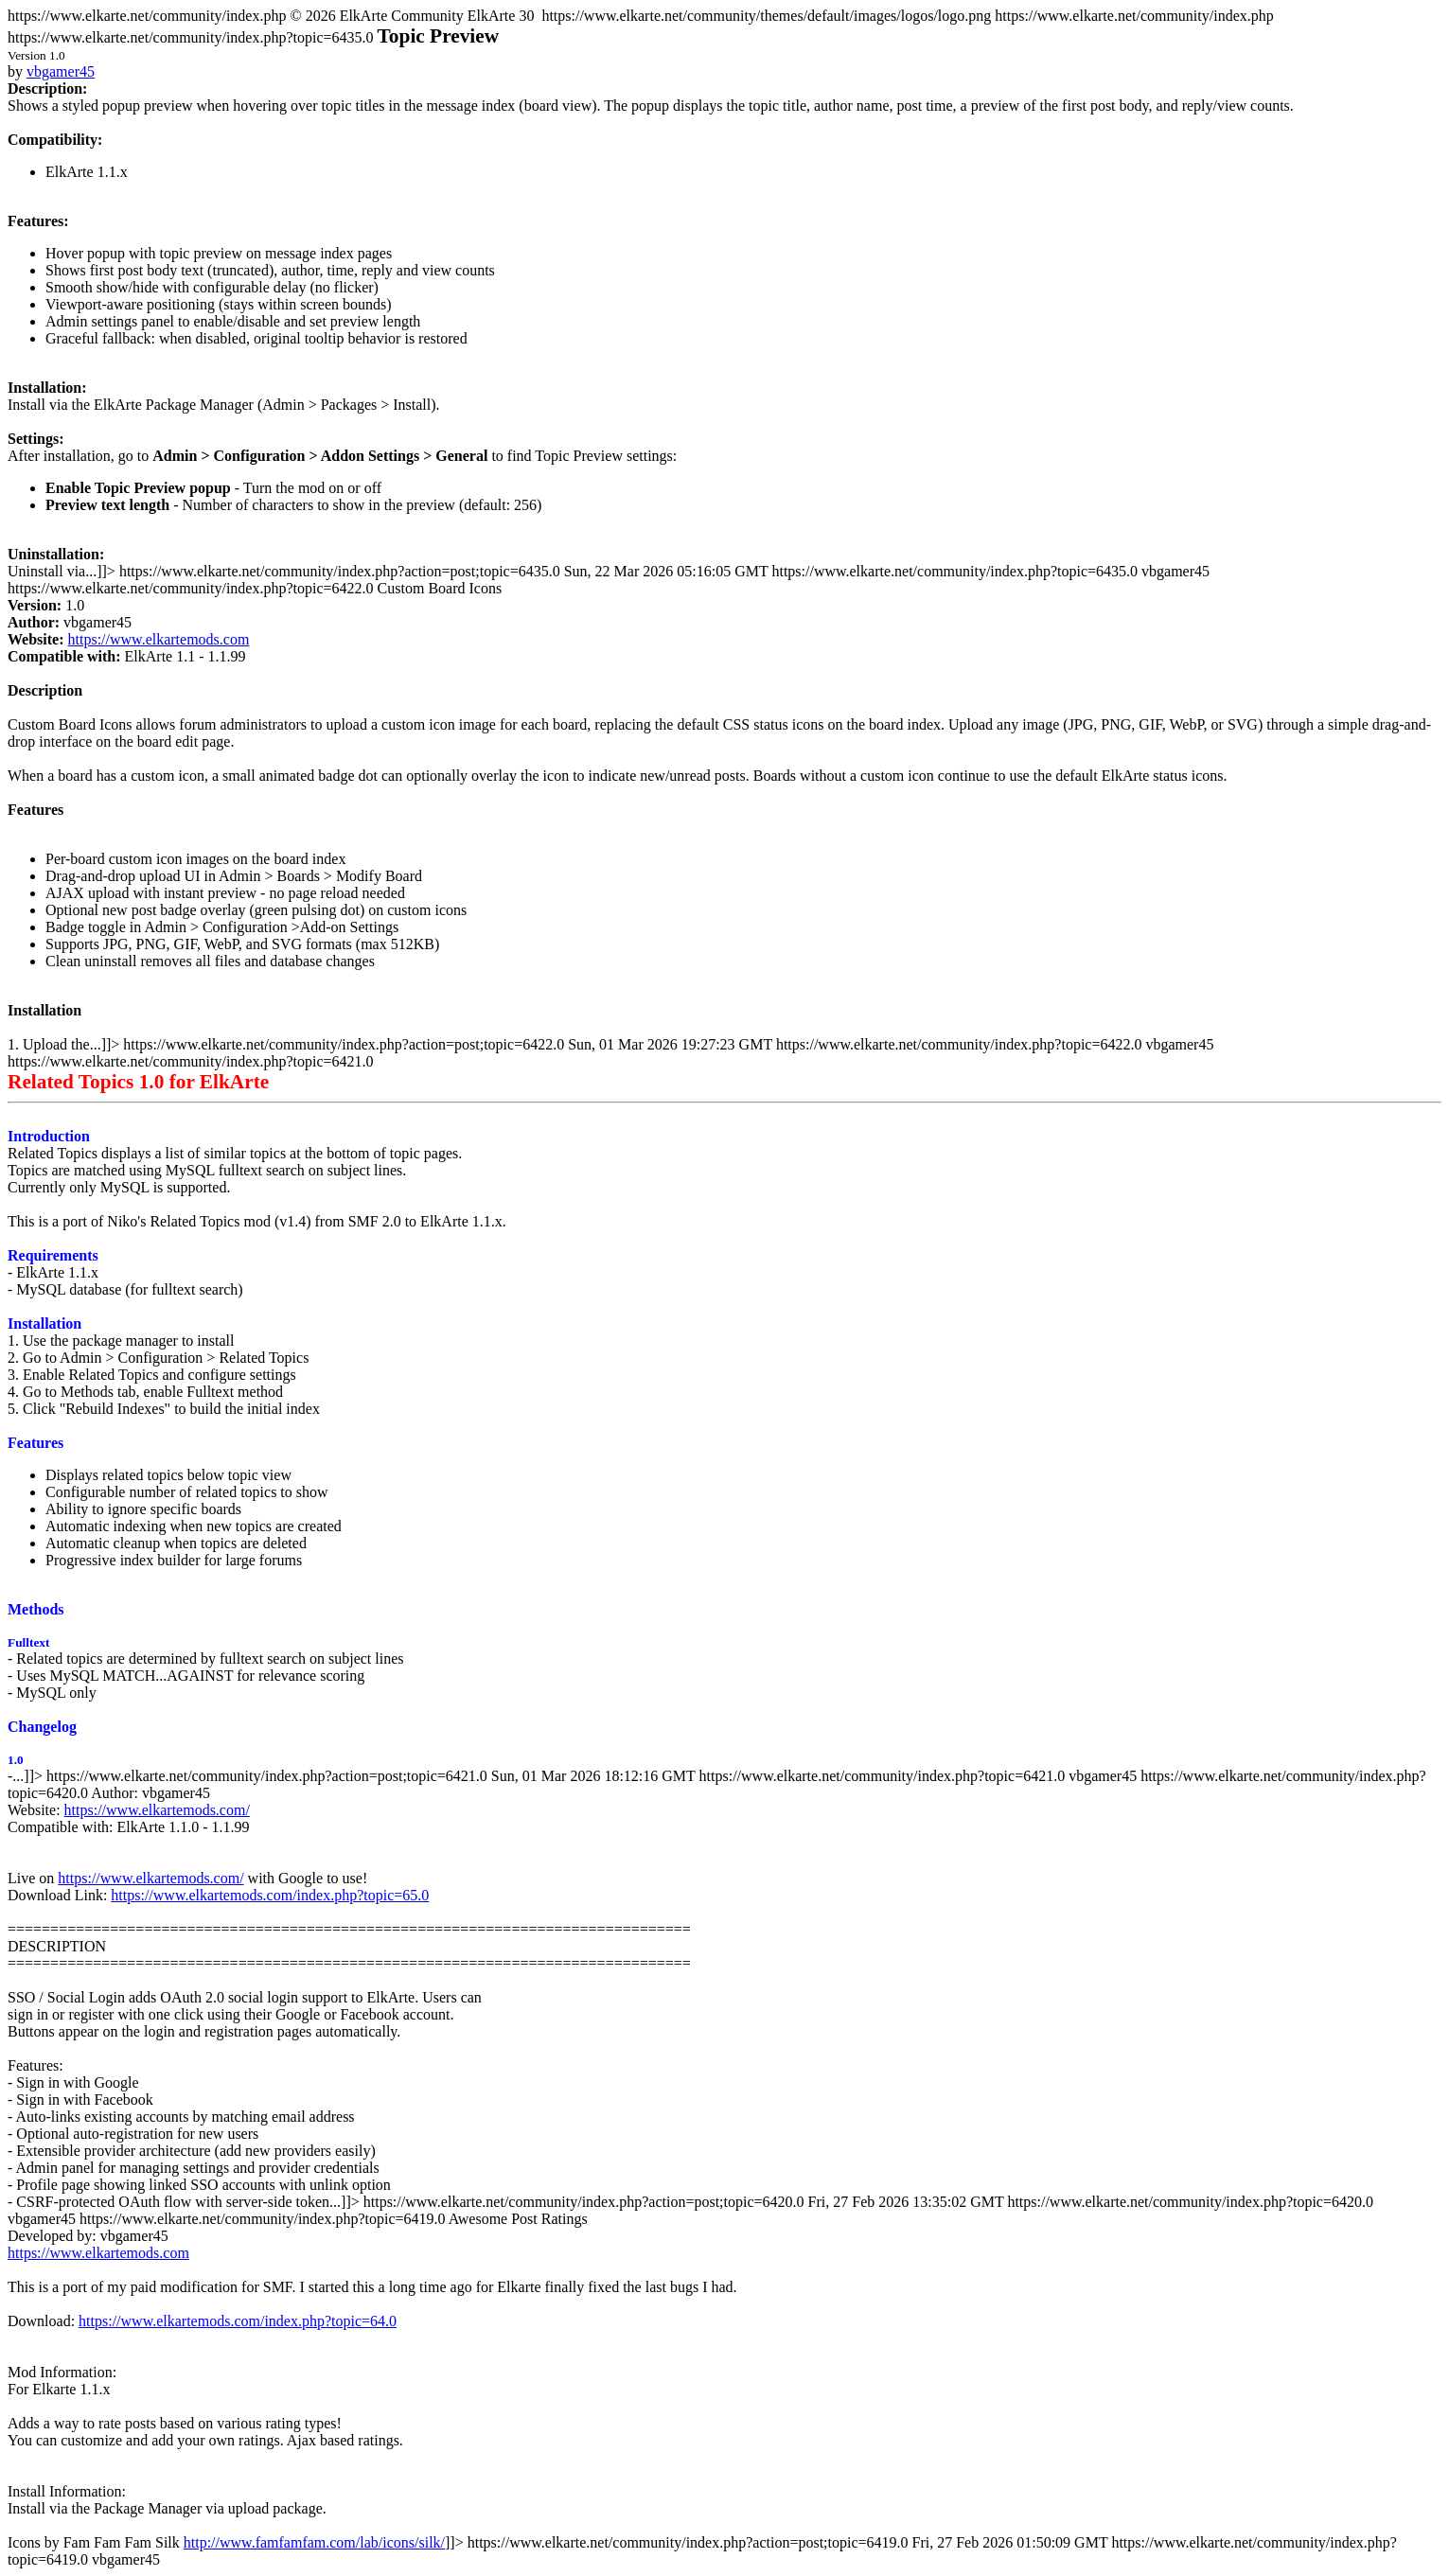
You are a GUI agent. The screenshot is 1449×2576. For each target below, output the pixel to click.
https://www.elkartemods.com (159, 639)
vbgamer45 (61, 71)
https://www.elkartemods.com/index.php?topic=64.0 (238, 2321)
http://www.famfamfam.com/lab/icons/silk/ (314, 2542)
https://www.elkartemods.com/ (157, 1810)
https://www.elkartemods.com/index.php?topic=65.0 (270, 1895)
